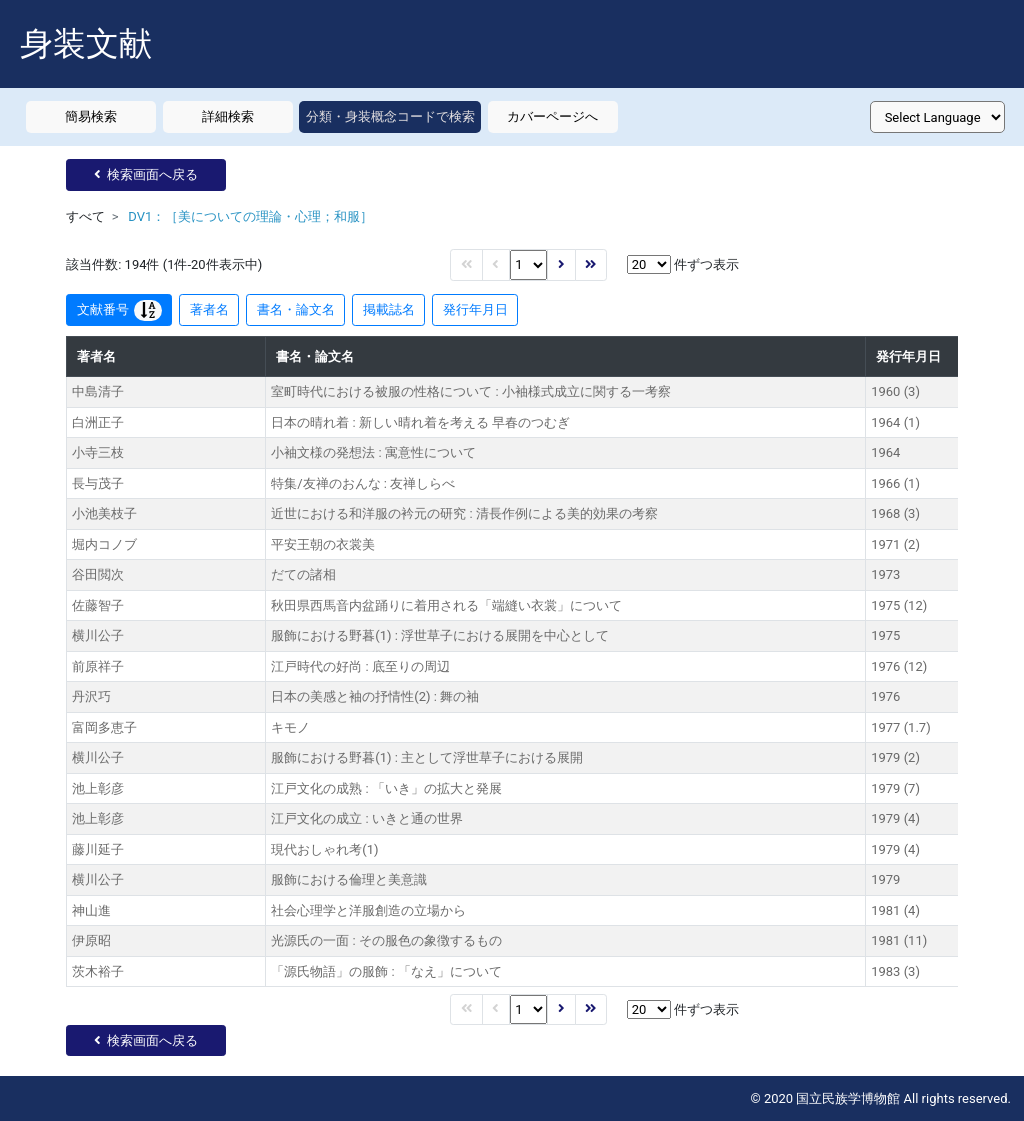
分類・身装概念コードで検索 (390, 116)
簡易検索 (91, 116)
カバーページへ (552, 116)
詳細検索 (228, 116)
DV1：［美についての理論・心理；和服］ (250, 216)
